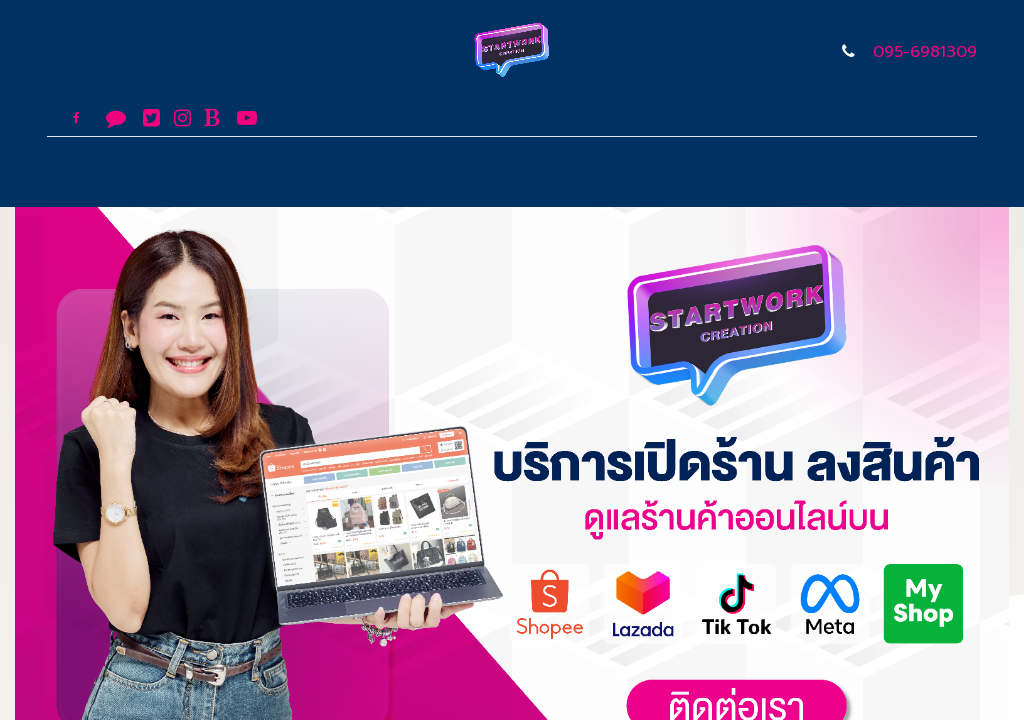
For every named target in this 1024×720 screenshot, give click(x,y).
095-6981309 (925, 52)
